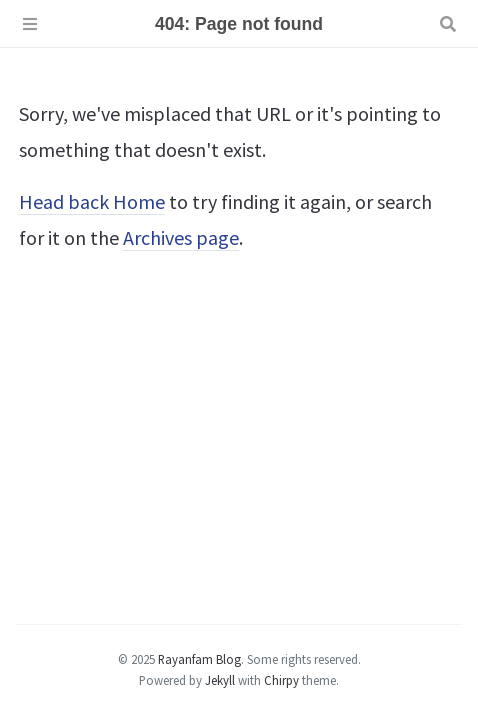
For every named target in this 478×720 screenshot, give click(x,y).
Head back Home (92, 201)
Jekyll (220, 680)
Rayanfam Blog (199, 659)
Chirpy (281, 680)
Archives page (181, 237)
